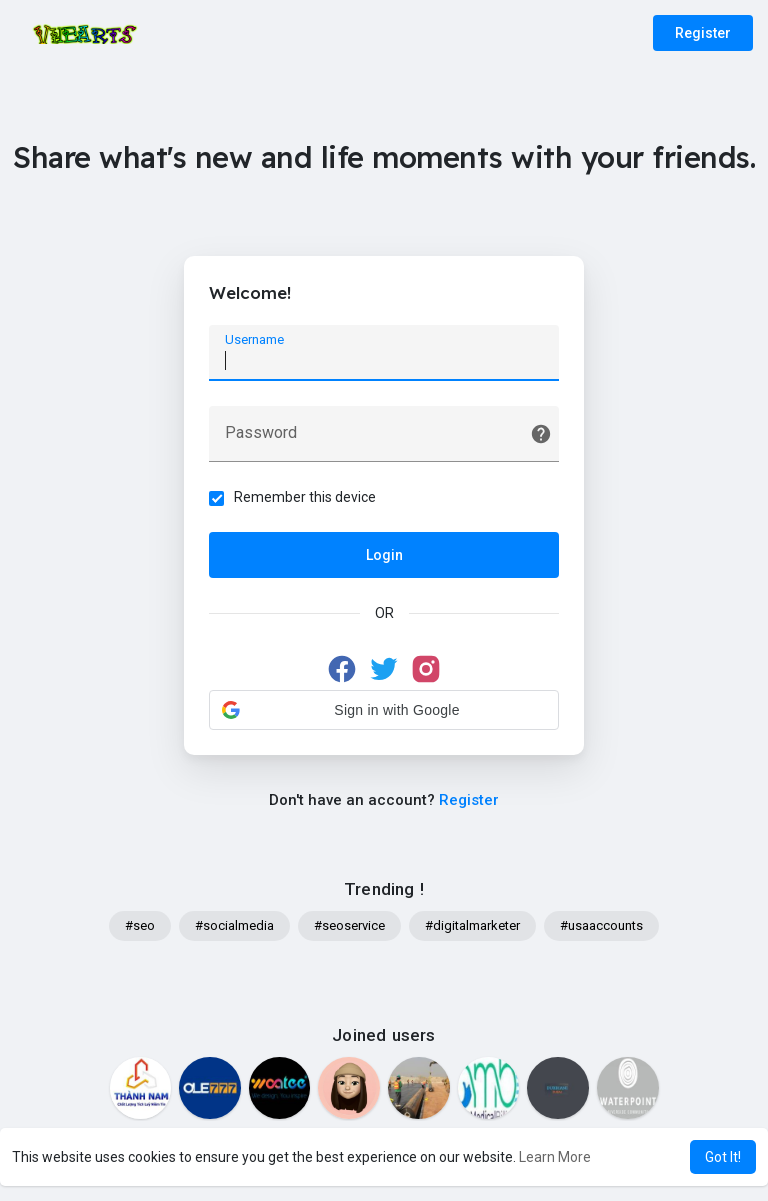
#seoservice (349, 925)
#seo (140, 925)
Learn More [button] (555, 1157)
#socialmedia (234, 925)
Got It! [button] (723, 1157)
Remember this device (305, 497)
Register (703, 33)
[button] (384, 710)
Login (384, 555)
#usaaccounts (601, 925)
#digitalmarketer (472, 925)
